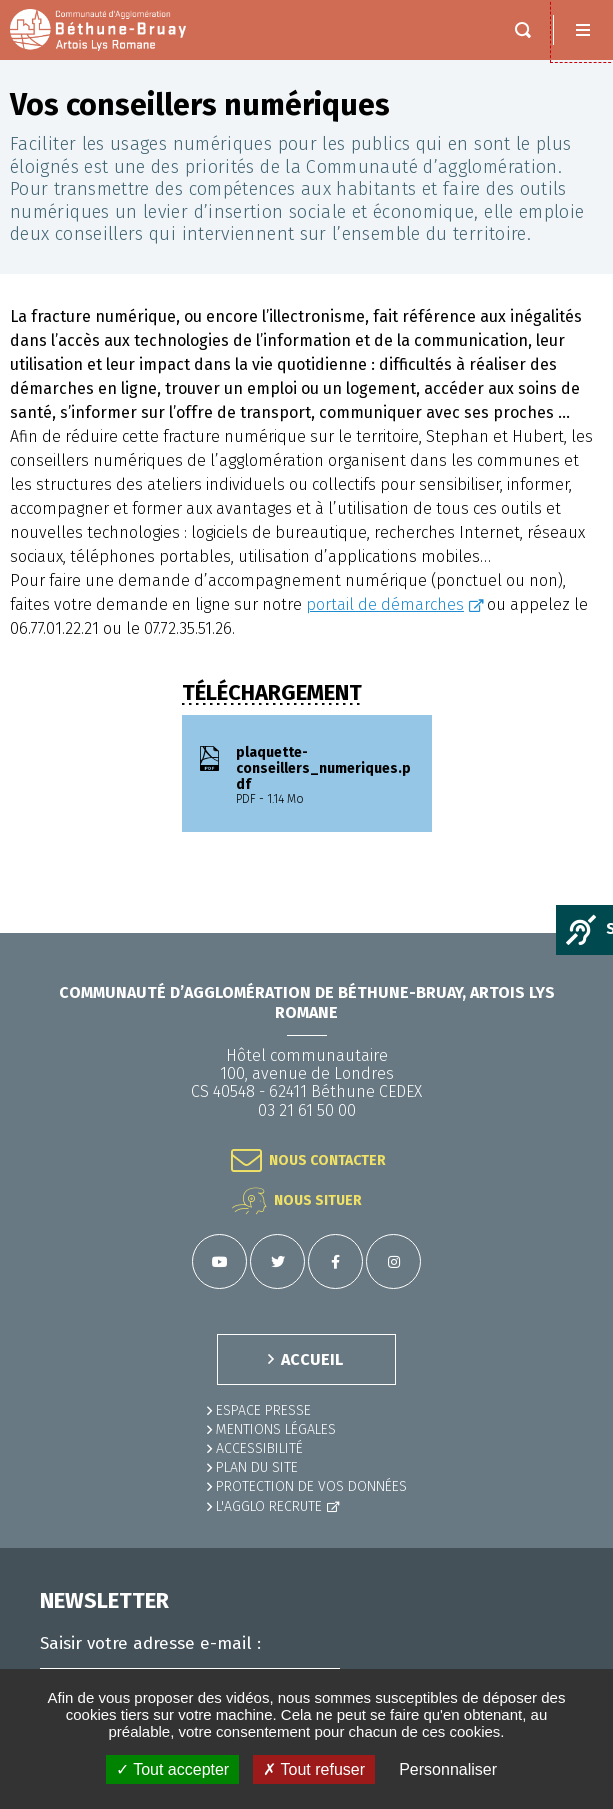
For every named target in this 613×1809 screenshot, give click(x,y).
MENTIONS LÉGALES (276, 1429)
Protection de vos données (311, 1486)
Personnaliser (448, 1769)
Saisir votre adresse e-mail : (150, 1644)
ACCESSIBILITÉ (259, 1448)
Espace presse (263, 1410)
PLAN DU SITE (257, 1467)
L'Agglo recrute (269, 1506)
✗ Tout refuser (314, 1769)
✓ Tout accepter (172, 1769)
